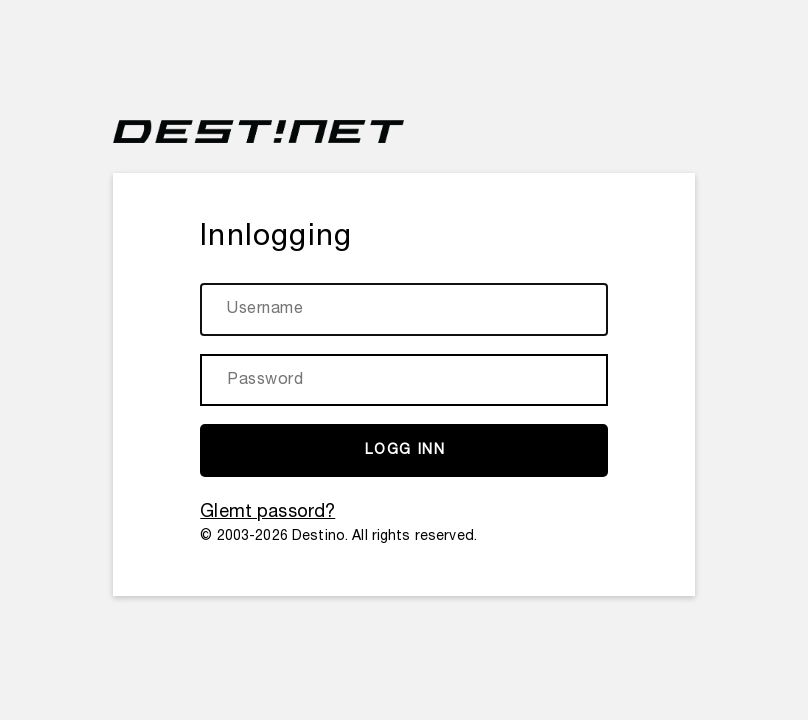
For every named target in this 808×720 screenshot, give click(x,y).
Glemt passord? (267, 512)
